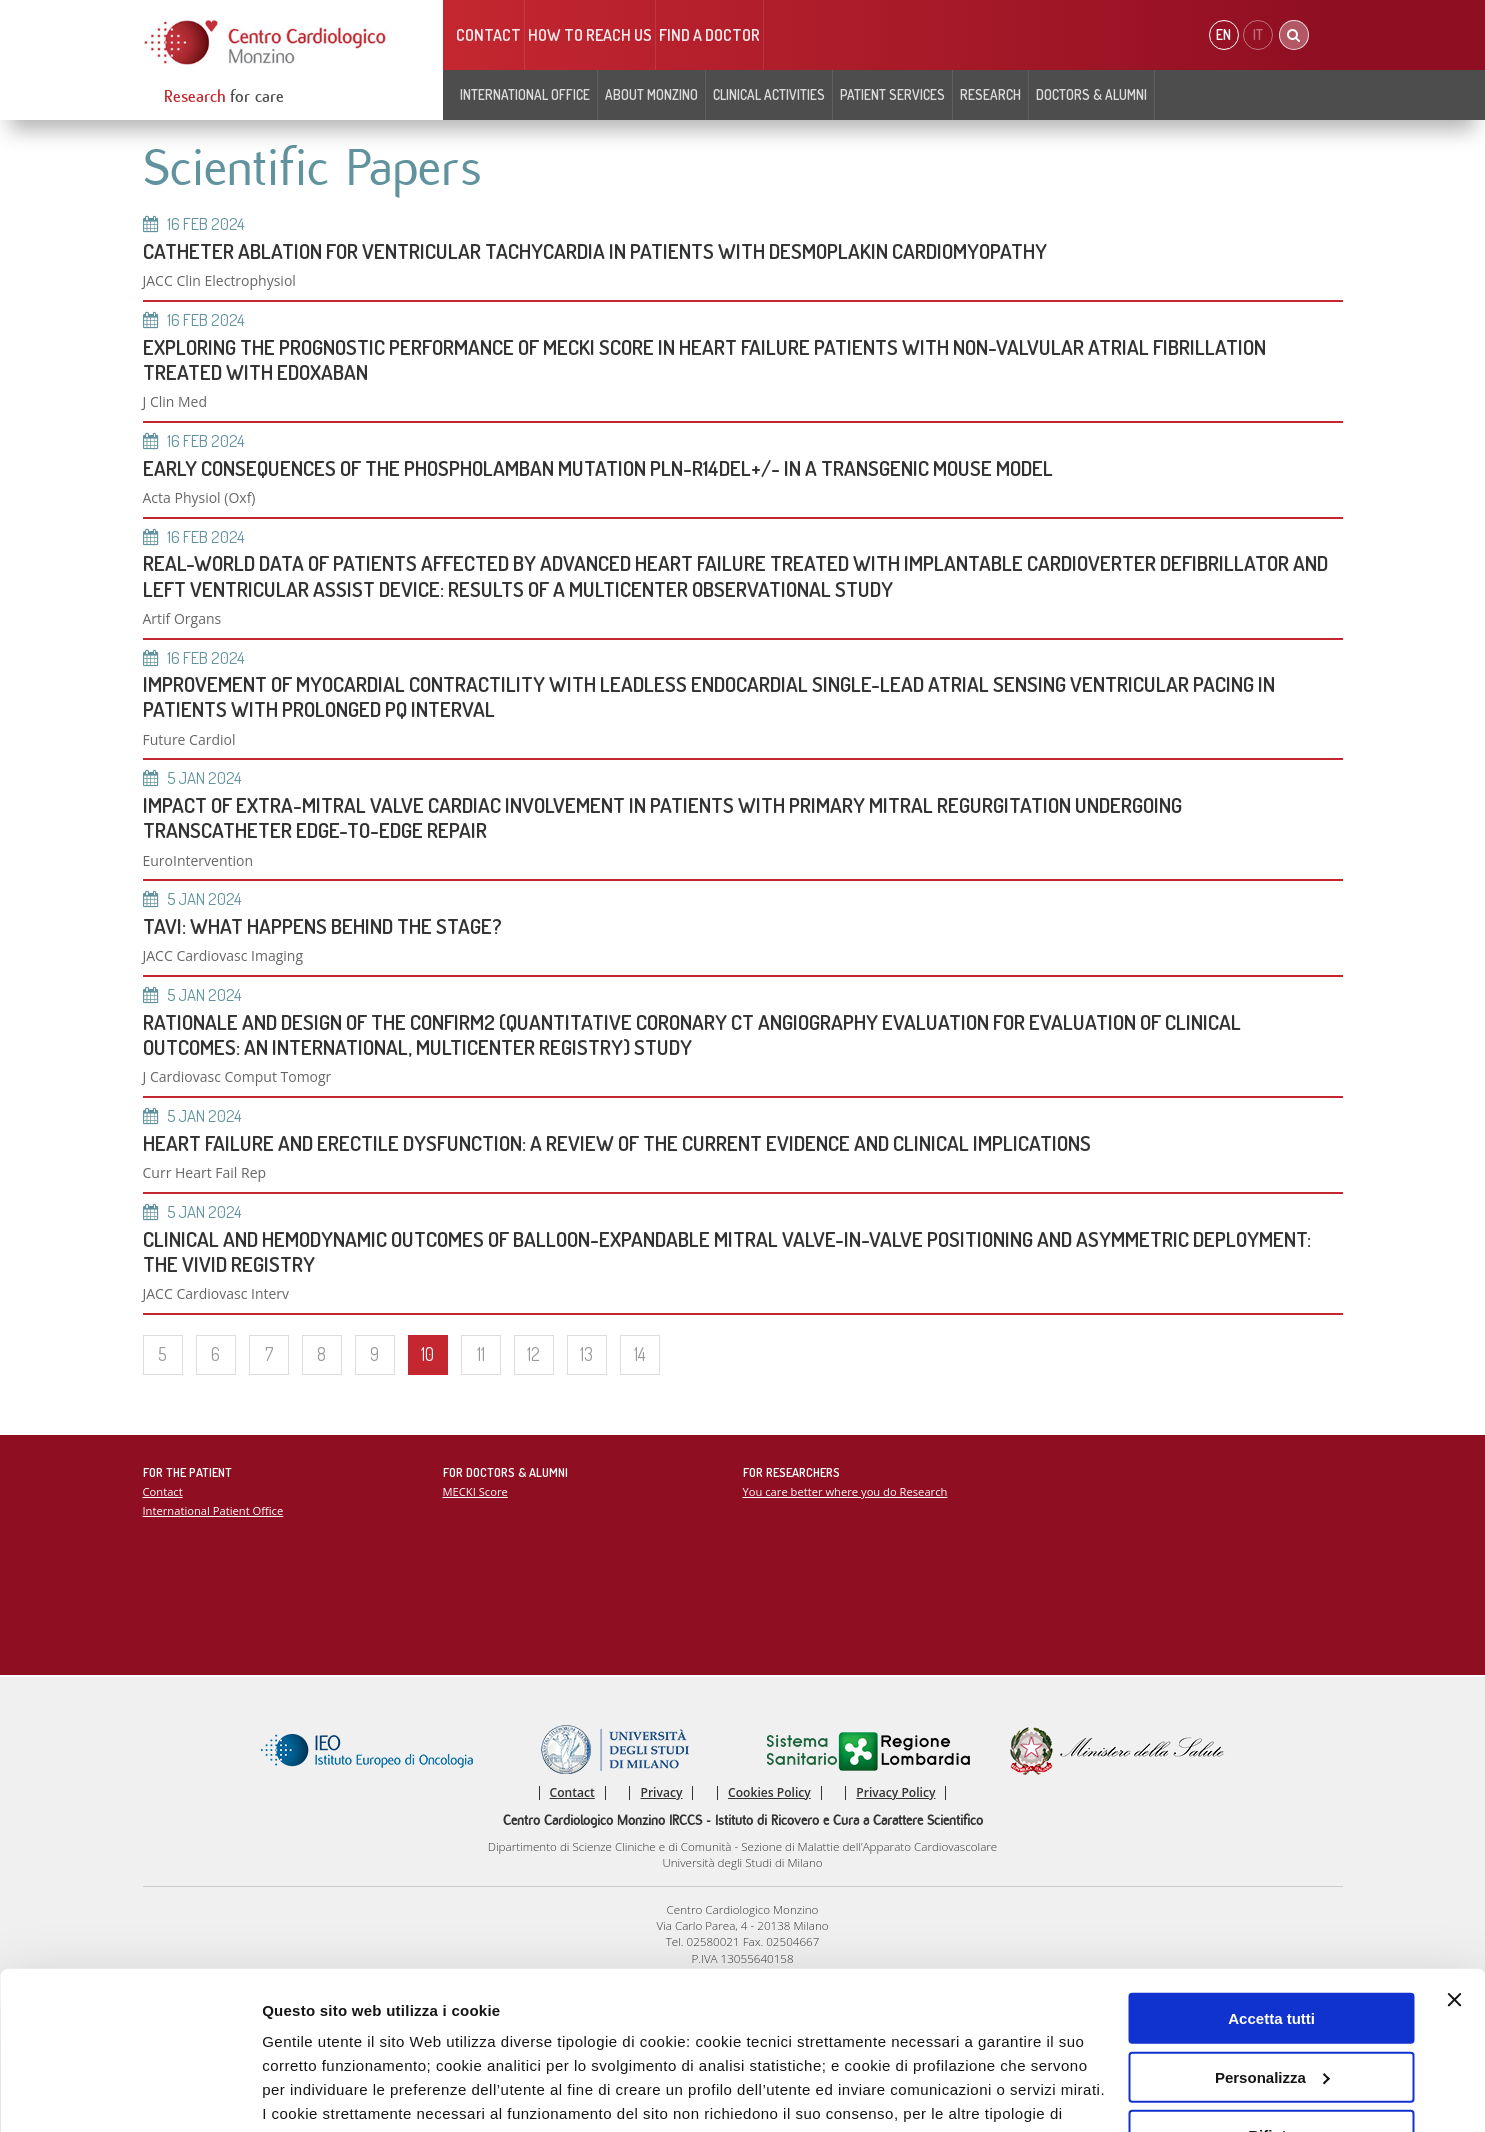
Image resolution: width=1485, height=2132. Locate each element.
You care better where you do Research (845, 1491)
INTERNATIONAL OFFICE (525, 94)
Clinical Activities (769, 94)
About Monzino (651, 94)
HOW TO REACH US (590, 35)
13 (586, 1354)
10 (427, 1354)
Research (990, 94)
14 (640, 1354)
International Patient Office (213, 1510)
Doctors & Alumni (1091, 94)
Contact (488, 35)
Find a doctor (709, 35)
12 (533, 1354)
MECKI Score (475, 1491)
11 (481, 1354)
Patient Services (892, 94)
